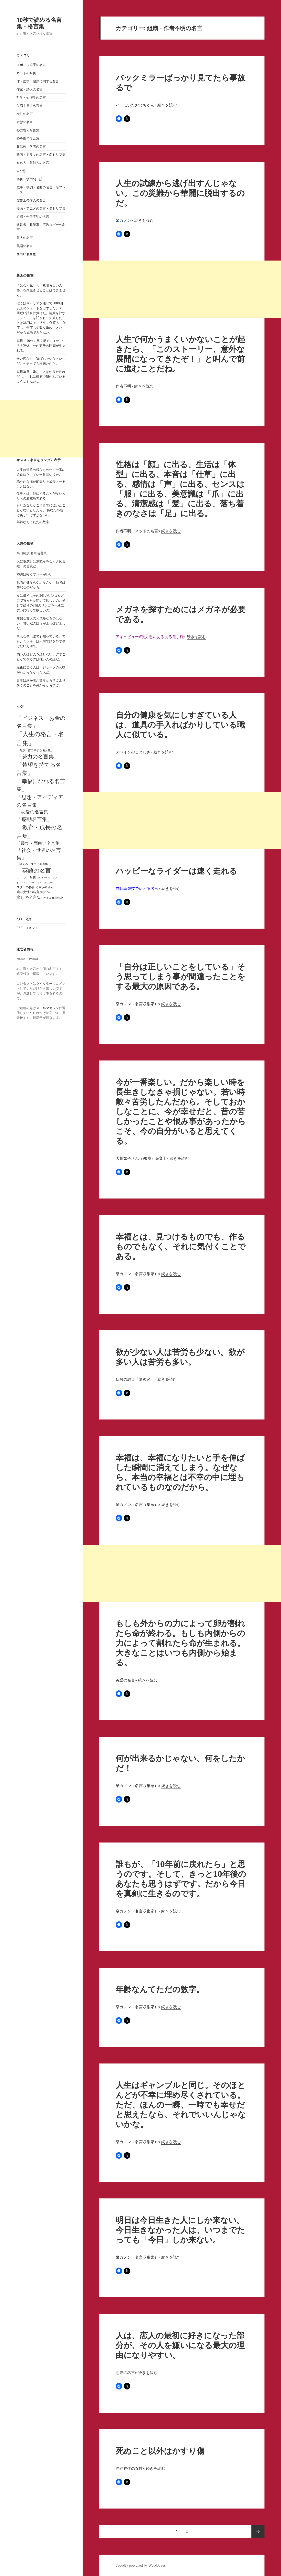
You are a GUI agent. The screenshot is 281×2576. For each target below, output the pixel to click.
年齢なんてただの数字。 (34, 522)
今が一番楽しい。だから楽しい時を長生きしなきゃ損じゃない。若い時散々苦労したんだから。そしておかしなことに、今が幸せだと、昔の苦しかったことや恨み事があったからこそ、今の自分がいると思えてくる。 (181, 1111)
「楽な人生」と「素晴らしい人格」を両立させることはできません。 (41, 290)
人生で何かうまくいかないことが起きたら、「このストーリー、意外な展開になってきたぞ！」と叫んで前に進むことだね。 (180, 354)
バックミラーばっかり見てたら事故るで (180, 82)
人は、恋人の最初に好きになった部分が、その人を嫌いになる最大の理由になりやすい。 (180, 2345)
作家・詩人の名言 (30, 89)
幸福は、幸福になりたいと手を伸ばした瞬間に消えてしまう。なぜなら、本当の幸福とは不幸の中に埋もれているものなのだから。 (180, 1472)
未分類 (21, 171)
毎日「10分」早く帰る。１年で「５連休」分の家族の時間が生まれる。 (41, 345)
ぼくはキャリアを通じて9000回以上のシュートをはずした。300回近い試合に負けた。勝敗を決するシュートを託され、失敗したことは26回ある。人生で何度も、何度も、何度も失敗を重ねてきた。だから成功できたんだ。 (41, 318)
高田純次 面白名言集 (32, 553)
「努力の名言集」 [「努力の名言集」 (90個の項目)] (38, 756)
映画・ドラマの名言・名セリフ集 (41, 154)
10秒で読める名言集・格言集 (39, 23)
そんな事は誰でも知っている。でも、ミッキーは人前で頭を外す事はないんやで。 (41, 641)
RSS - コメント (27, 928)
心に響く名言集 (28, 130)
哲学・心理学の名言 (31, 97)
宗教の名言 (25, 122)
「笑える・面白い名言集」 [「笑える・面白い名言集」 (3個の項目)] (34, 864)
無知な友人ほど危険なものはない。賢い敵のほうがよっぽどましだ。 (41, 623)
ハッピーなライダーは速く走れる (176, 870)
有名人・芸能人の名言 (33, 162)
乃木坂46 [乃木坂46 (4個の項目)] (42, 887)
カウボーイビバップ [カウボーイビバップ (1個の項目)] (47, 877)
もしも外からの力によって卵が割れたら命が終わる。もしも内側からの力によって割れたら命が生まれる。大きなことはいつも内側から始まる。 (180, 1643)
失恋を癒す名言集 (30, 105)
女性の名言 (25, 114)
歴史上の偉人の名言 (31, 200)
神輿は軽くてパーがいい (34, 574)
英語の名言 (25, 246)
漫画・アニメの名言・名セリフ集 (41, 208)
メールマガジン (47, 1008)
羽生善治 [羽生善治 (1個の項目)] (46, 898)
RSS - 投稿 (24, 919)
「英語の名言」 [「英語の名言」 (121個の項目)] (37, 870)
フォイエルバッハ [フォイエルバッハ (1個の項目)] (44, 882)
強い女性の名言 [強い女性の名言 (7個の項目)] (28, 891)
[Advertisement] (41, 428)
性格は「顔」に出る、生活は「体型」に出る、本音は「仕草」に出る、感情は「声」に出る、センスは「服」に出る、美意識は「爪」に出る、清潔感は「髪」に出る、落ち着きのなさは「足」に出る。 (180, 488)
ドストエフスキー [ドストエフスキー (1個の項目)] (25, 882)
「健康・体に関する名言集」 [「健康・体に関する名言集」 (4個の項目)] (35, 750)
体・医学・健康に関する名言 (38, 81)
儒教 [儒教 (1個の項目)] (50, 887)
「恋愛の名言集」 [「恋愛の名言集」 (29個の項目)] (35, 812)
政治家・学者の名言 (31, 146)
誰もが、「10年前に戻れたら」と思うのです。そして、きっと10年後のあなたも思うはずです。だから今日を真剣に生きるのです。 (181, 1878)
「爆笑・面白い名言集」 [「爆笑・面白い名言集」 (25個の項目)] (40, 843)
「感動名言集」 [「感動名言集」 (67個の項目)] (34, 818)
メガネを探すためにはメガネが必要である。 (181, 614)
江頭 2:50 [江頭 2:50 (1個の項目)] (45, 892)
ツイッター (44, 983)
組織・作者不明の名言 (33, 216)
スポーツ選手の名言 (31, 65)
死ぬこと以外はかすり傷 (160, 2450)
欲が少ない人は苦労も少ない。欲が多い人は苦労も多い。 (180, 1356)
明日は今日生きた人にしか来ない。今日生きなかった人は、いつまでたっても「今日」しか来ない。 (180, 2229)
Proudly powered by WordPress (141, 2565)
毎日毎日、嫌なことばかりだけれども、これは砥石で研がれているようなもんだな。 (41, 376)
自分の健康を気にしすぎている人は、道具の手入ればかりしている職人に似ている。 (180, 724)
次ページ (257, 2531)
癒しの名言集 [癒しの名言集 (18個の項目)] (29, 897)
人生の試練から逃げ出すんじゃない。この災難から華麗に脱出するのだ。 (180, 193)
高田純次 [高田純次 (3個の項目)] (57, 898)
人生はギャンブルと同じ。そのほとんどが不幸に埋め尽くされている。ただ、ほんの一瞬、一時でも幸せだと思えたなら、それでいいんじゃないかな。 (181, 2104)
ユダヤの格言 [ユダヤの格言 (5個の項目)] (26, 887)
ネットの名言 (26, 73)
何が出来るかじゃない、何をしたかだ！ (180, 1763)
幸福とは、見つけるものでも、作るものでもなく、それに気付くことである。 (181, 1246)
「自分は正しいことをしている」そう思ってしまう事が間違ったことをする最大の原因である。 (180, 976)
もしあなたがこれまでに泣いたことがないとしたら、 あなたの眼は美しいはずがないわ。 (41, 510)
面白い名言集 (26, 254)
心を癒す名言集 (28, 138)
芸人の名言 (25, 237)
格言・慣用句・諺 (30, 179)
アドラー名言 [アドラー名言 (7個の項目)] (26, 877)
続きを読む (167, 105)
